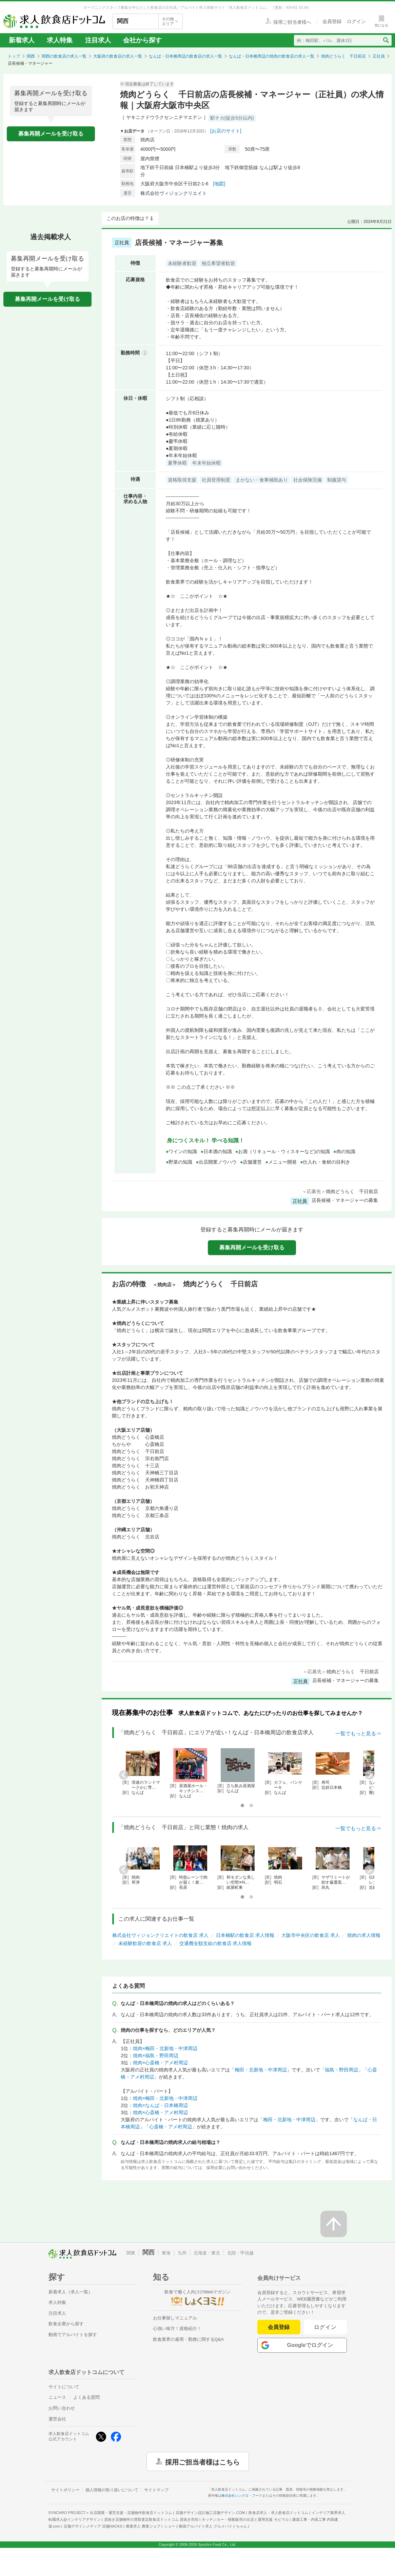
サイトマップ (156, 2490)
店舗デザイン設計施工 (210, 2513)
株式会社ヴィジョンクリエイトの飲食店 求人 (160, 1935)
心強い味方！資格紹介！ (177, 2328)
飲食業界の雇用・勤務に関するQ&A (188, 2339)
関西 (31, 56)
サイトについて (63, 2386)
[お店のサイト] (225, 131)
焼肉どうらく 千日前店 (343, 56)
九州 (182, 2252)
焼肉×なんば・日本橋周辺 (160, 2105)
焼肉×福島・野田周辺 (155, 2055)
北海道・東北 (207, 2252)
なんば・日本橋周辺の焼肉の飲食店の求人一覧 (271, 56)
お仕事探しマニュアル (175, 2318)
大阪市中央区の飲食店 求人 (310, 1935)
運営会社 (57, 2418)
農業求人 (143, 2526)
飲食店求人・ (278, 2513)
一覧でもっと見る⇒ (358, 1733)
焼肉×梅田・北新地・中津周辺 (165, 2048)
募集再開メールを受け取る (50, 134)
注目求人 (98, 40)
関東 (130, 2252)
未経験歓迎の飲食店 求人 (145, 1943)
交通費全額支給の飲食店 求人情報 (215, 1943)
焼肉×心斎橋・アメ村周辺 (160, 2062)
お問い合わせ (61, 2408)
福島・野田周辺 (341, 2069)
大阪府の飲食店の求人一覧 (117, 56)
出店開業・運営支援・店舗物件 (131, 2513)
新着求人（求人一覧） (70, 2291)
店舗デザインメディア (93, 2526)
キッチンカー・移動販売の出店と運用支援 (245, 2519)
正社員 (379, 56)
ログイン (325, 2327)
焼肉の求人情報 (363, 1935)
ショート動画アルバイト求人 (205, 2526)
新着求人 (22, 40)
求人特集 (60, 40)
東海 (166, 2252)
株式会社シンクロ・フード (241, 2495)
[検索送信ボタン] (385, 40)
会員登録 (279, 2327)
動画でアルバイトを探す (72, 2334)
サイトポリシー (65, 2490)
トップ (14, 56)
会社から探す (142, 40)
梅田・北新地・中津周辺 (261, 2069)
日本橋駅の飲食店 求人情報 (245, 1935)
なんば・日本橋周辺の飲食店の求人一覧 (185, 56)
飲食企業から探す (66, 2323)
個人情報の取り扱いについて (111, 2490)
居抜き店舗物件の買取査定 (151, 2519)
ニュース (57, 2397)
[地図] (219, 183)
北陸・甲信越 (240, 2252)
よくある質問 (86, 2397)
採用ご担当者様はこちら (202, 2461)
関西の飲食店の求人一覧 (64, 56)
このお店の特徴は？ (127, 218)
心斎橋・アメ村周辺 (170, 2126)
